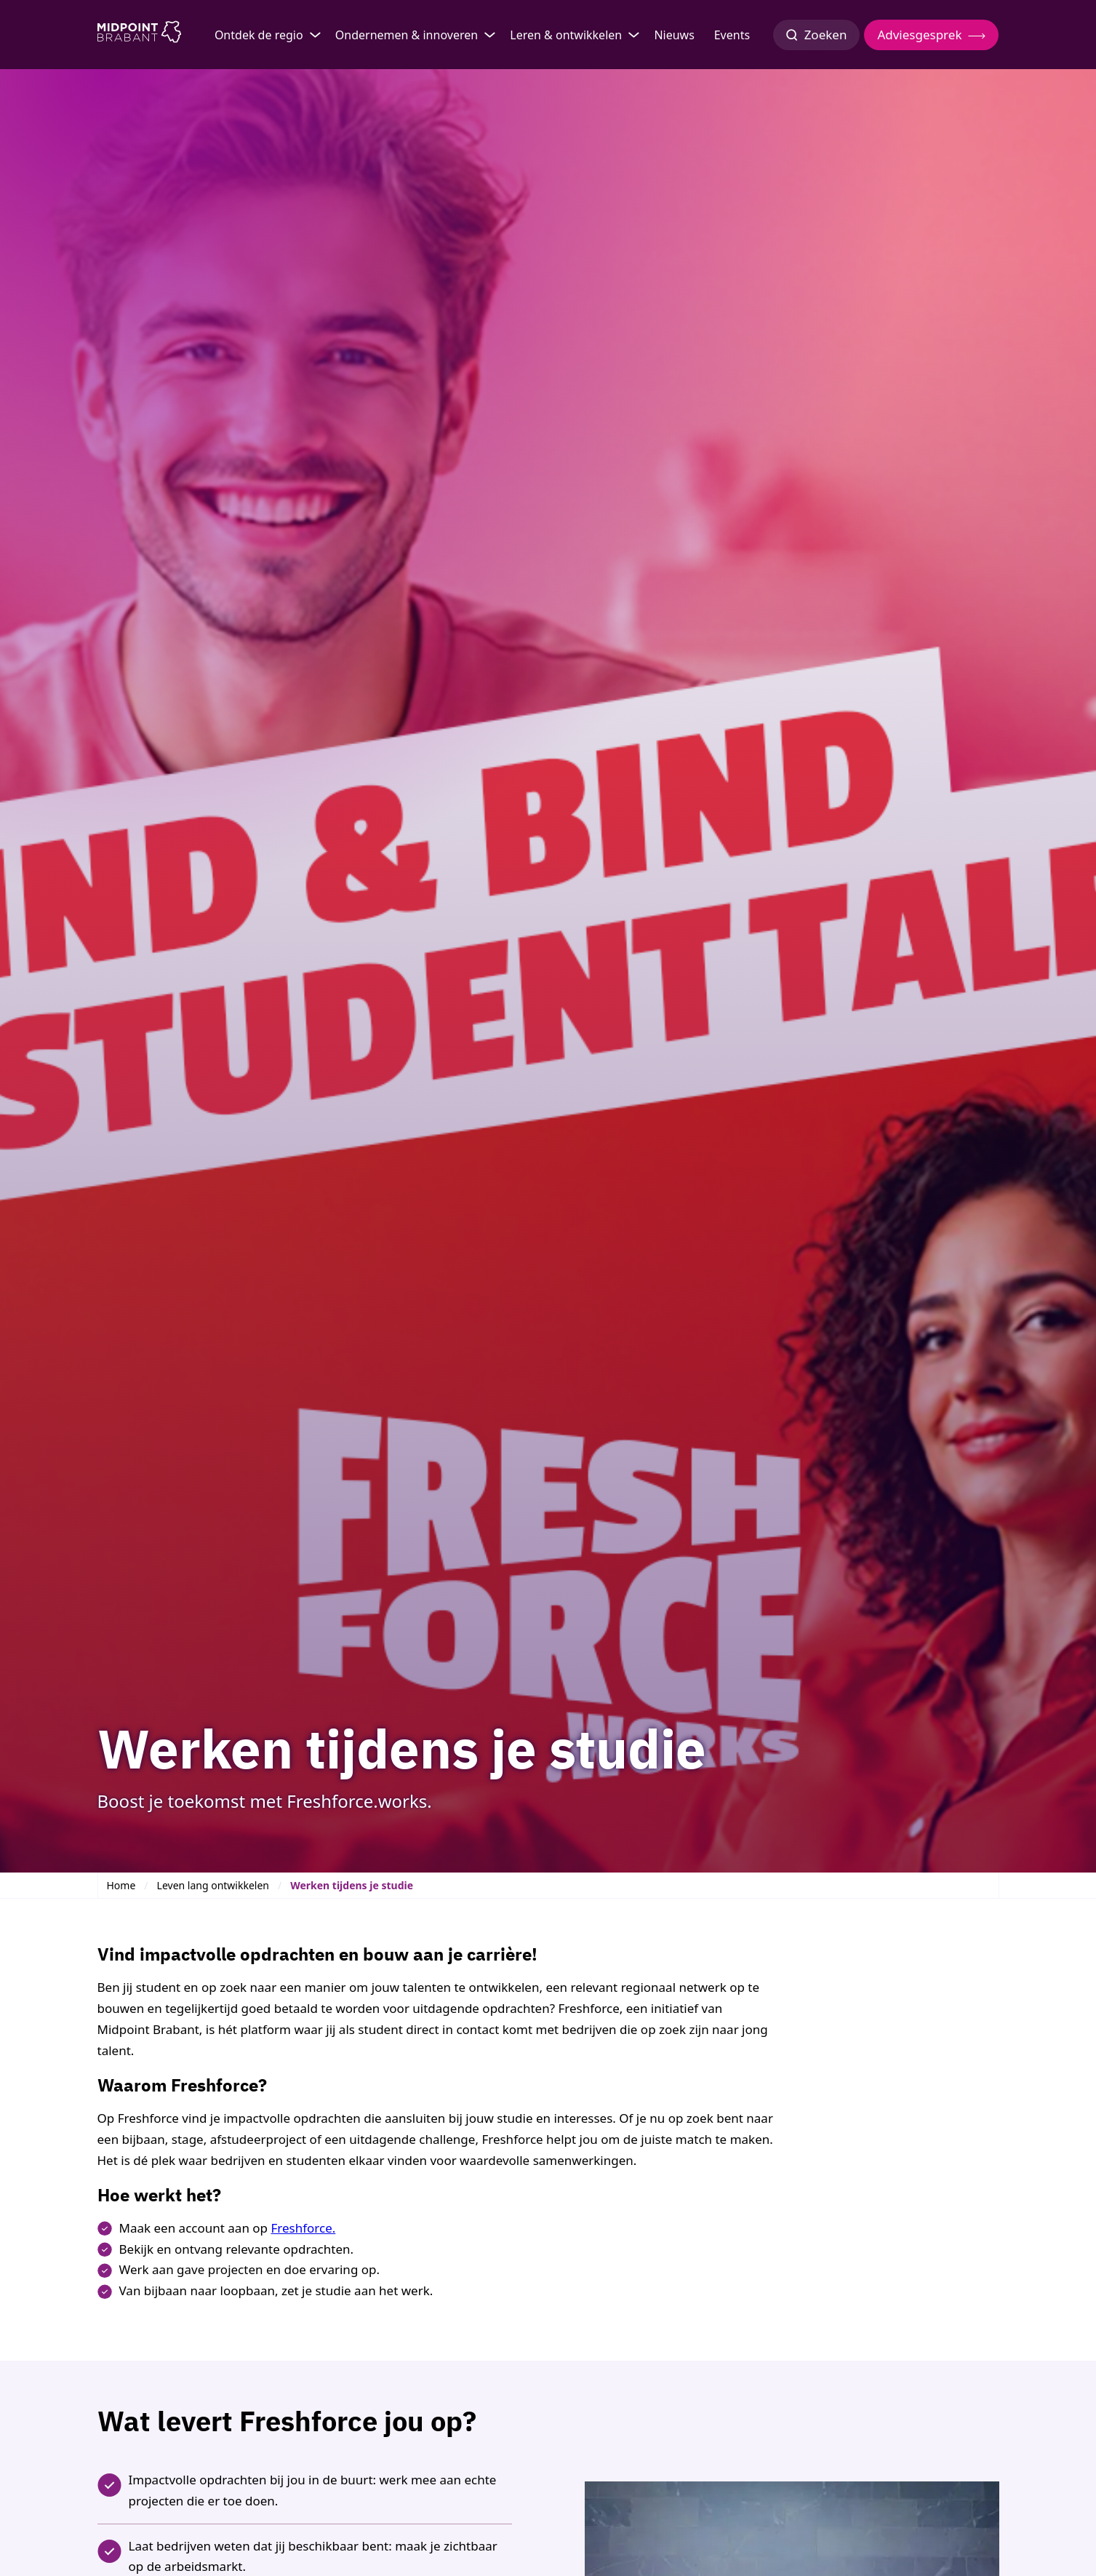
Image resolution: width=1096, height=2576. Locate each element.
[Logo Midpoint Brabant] (139, 34)
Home (121, 1885)
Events (732, 35)
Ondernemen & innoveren (406, 35)
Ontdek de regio (259, 35)
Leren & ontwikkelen (566, 35)
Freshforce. (303, 2228)
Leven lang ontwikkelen (213, 1885)
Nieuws (674, 35)
